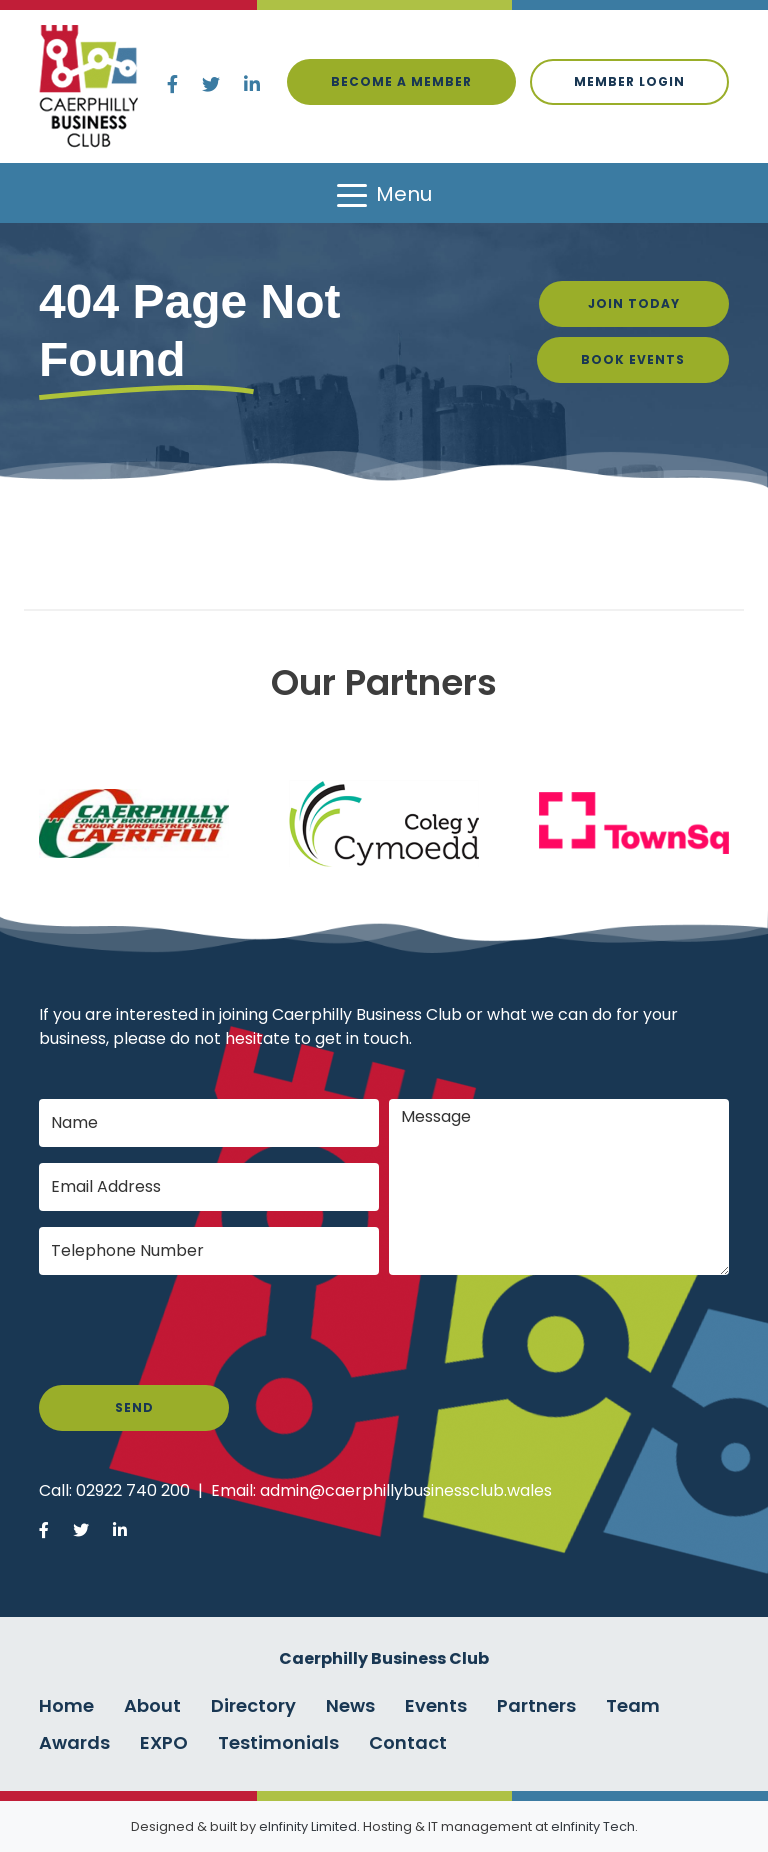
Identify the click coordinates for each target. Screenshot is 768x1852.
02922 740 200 (133, 1490)
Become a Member (401, 81)
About (152, 1705)
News (350, 1705)
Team (633, 1705)
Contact (408, 1742)
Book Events (633, 359)
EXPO (164, 1742)
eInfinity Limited (308, 1826)
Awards (74, 1742)
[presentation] (191, 1330)
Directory (253, 1705)
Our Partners (384, 682)
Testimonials (278, 1742)
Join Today (634, 303)
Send (134, 1407)
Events (436, 1705)
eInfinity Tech (593, 1826)
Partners (536, 1705)
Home (66, 1705)
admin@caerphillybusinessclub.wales (406, 1490)
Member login (629, 81)
